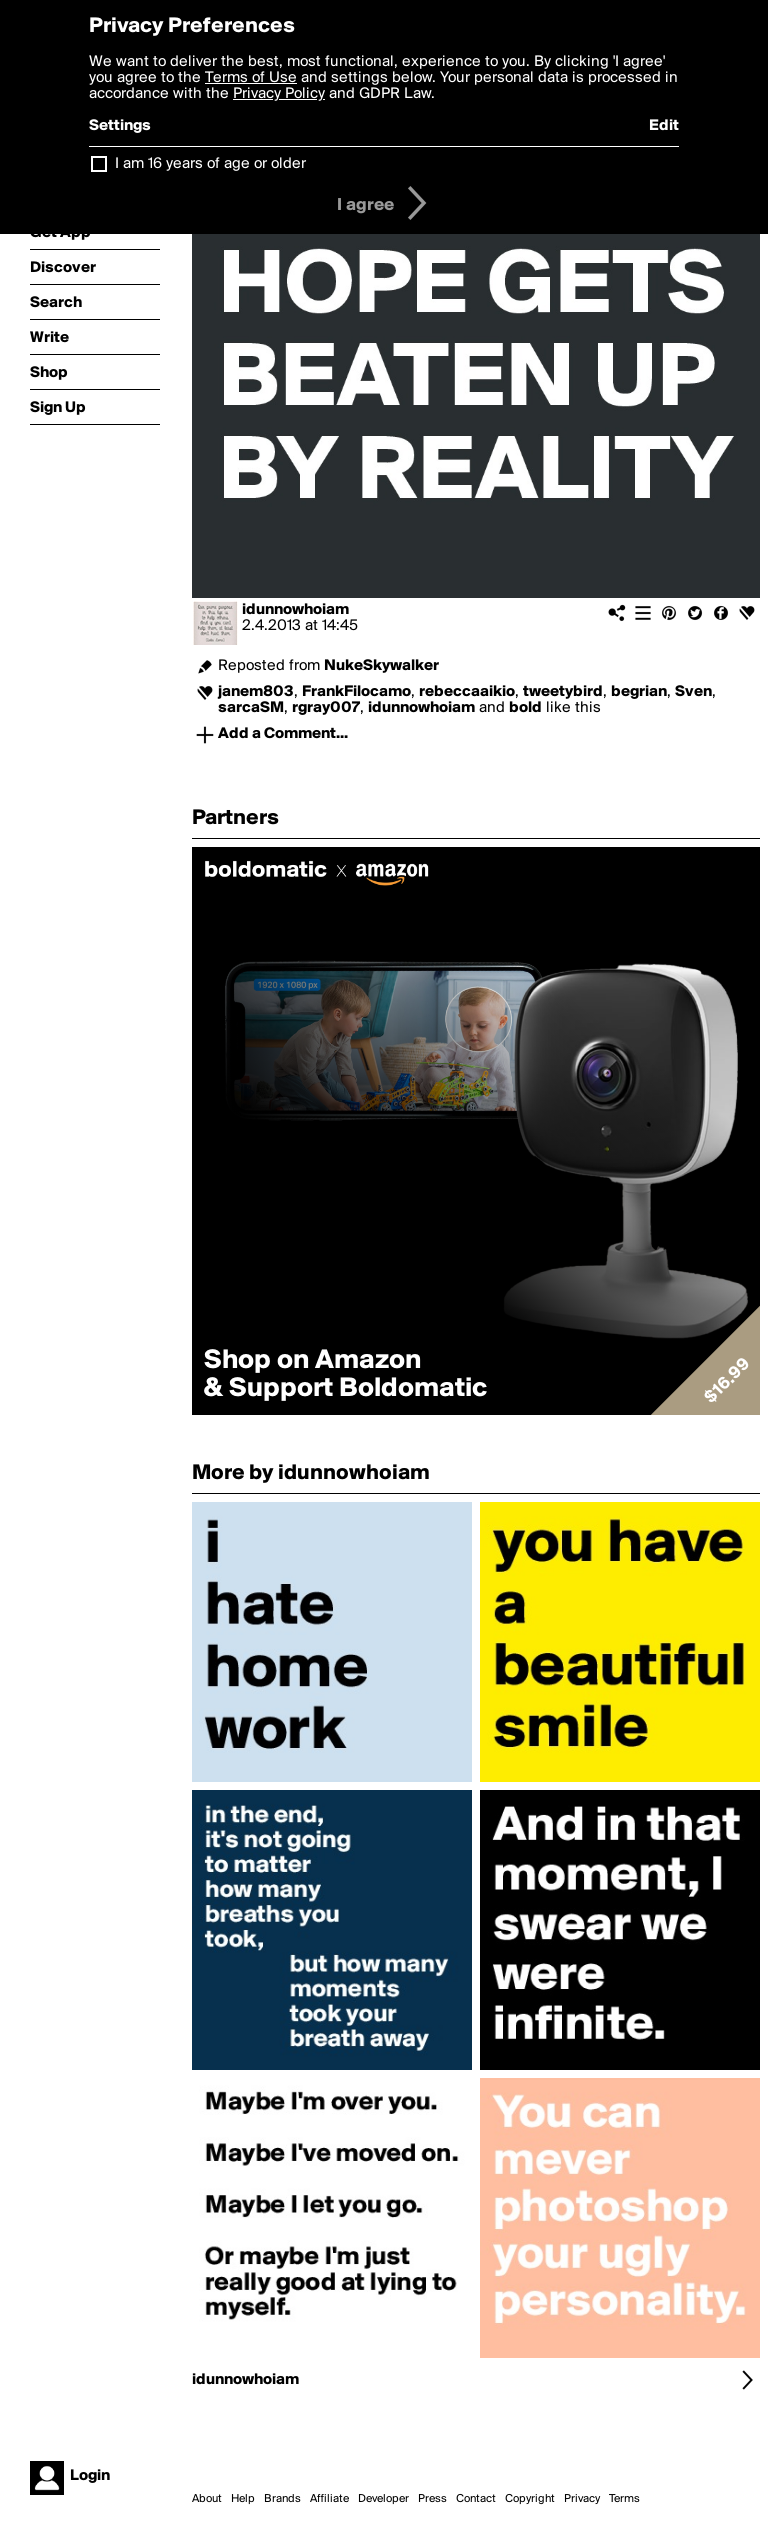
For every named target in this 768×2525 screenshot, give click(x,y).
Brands (282, 2499)
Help (243, 2499)
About (207, 2499)
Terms (624, 2499)
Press (432, 2499)
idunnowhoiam (295, 610)
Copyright (530, 2499)
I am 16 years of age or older (210, 164)
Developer (383, 2499)
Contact (476, 2499)
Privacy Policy (279, 94)
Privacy (582, 2499)
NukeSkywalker (381, 666)
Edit (664, 126)
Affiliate (329, 2499)
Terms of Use (251, 78)
